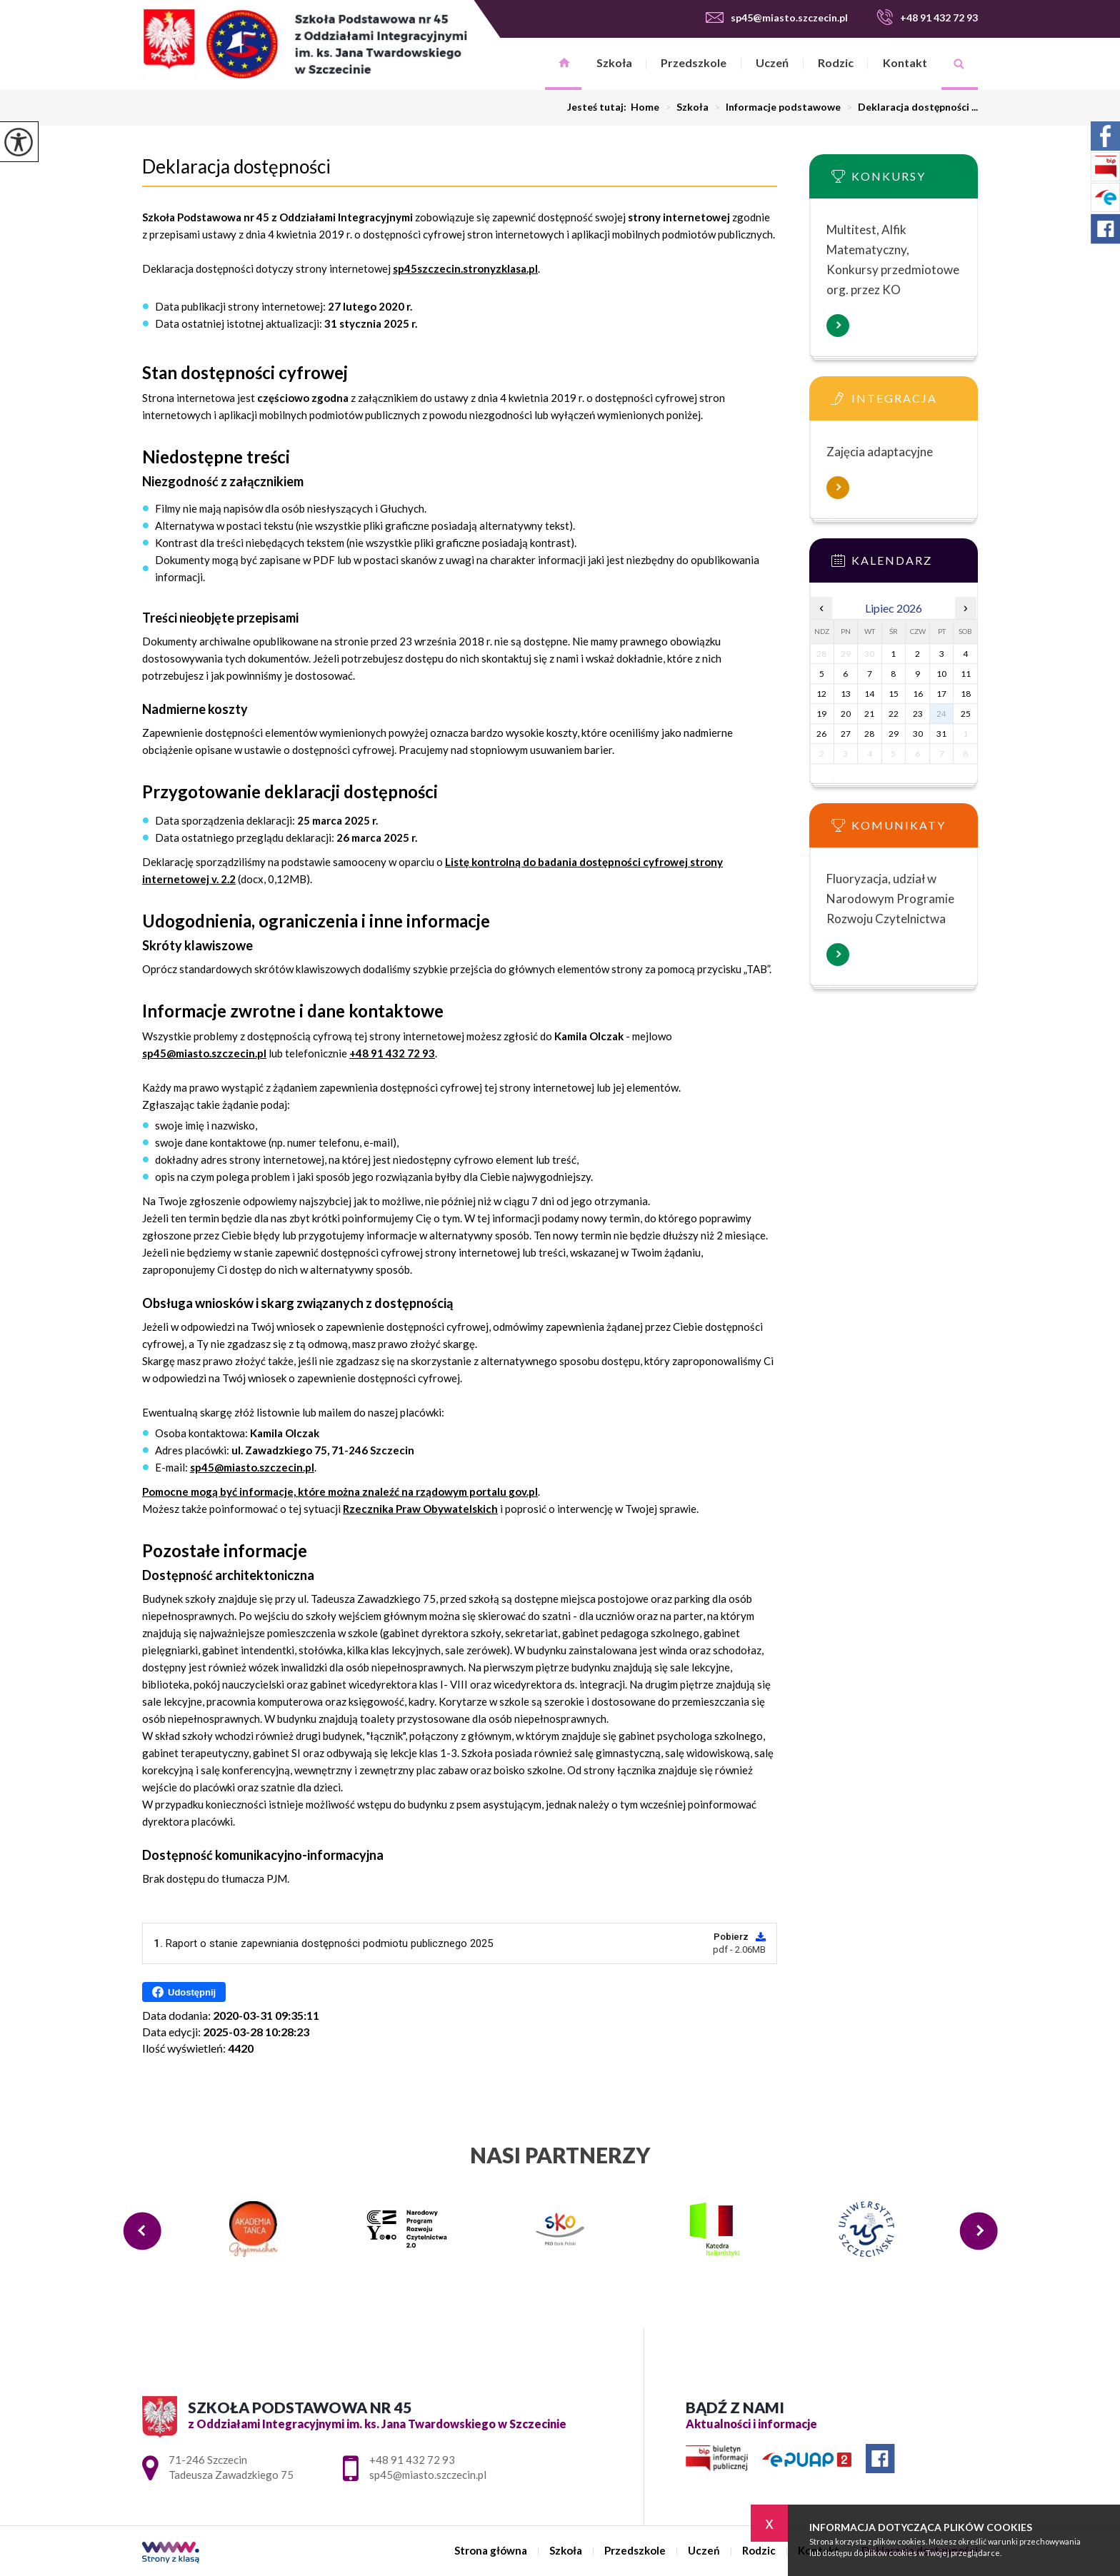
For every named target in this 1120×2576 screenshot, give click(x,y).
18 (966, 693)
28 (869, 733)
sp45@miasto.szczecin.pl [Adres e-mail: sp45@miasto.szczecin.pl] (427, 2474)
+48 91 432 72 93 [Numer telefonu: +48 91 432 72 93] (412, 2459)
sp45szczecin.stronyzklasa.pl (465, 268)
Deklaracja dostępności (236, 166)
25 (966, 713)
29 (894, 733)
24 (941, 713)
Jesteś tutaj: (599, 107)
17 (941, 693)
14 (869, 693)
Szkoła (614, 62)
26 (821, 733)
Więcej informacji (837, 325)
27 (846, 733)
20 (846, 713)
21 (869, 713)
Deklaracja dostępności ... (909, 107)
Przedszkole (693, 62)
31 (941, 733)
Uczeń (772, 62)
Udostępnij (184, 1992)
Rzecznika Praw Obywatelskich (420, 1508)
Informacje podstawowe (775, 107)
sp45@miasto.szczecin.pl (777, 17)
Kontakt (905, 62)
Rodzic (836, 62)
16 (918, 693)
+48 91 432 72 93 (927, 17)
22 (894, 713)
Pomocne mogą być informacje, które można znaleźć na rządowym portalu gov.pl (340, 1491)
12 (821, 693)
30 (918, 733)
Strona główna (563, 64)
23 (918, 713)
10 (941, 673)
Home (645, 107)
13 (846, 693)
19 (821, 713)
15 (894, 693)
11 (966, 673)
